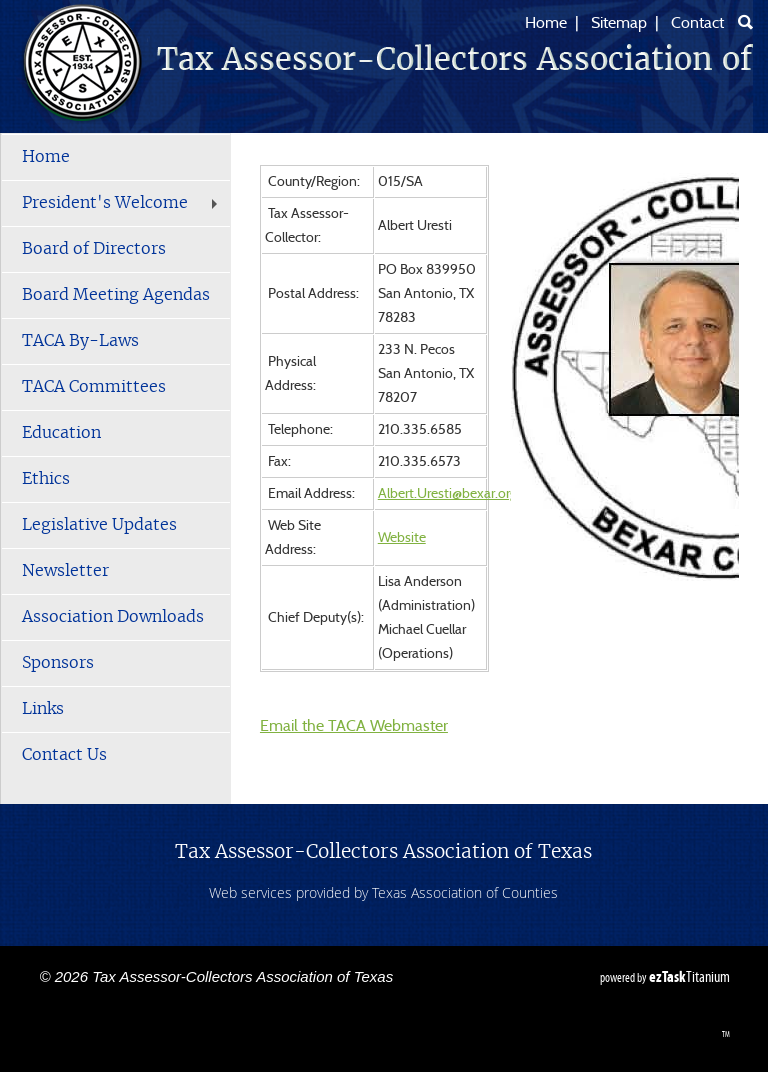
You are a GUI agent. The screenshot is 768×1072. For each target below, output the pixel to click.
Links (43, 709)
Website (402, 538)
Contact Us (64, 755)
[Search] (745, 22)
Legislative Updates (99, 525)
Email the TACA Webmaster (354, 726)
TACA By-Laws (80, 341)
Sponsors (58, 663)
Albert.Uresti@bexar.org (447, 494)
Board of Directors (94, 249)
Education (61, 433)
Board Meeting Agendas (116, 295)
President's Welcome (122, 203)
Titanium (689, 976)
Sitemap (619, 23)
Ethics (46, 479)
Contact (697, 23)
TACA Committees (94, 387)
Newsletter (65, 571)
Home (546, 23)
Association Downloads (113, 617)
